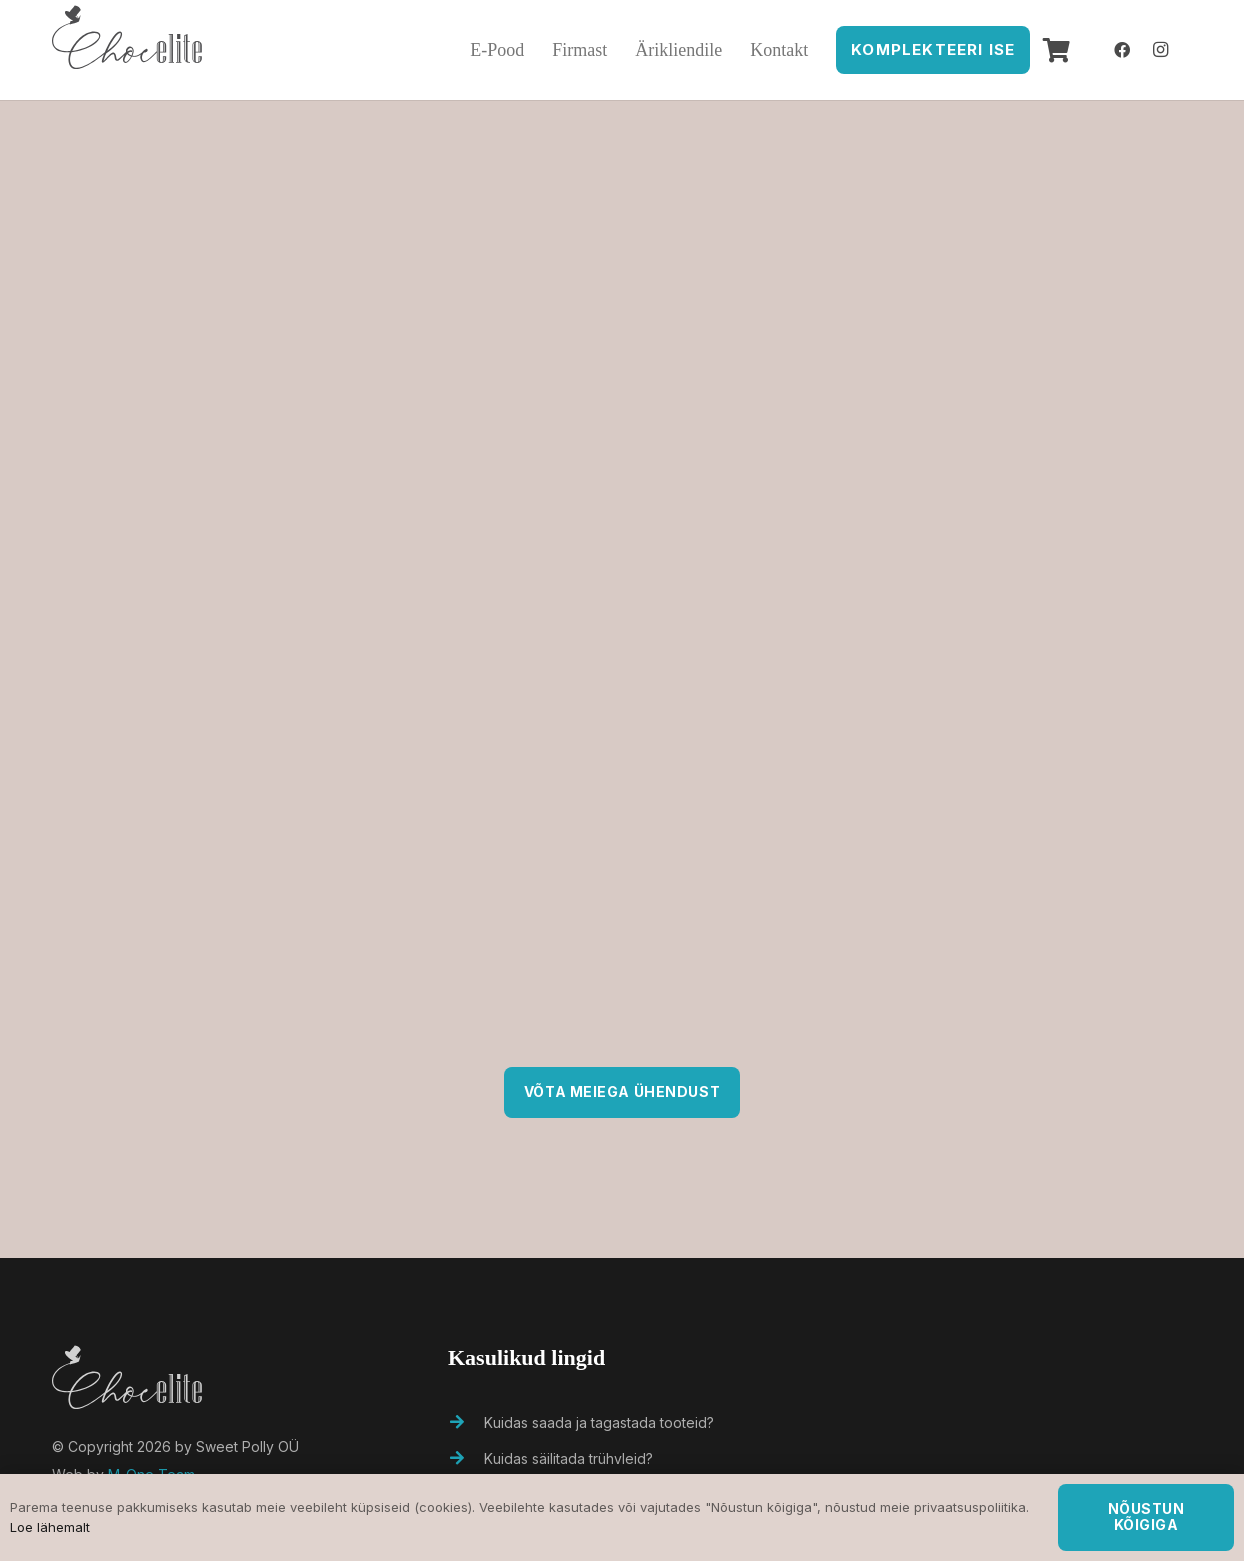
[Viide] (127, 50)
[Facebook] (1122, 50)
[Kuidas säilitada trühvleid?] (466, 1459)
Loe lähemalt (50, 1527)
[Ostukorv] (1056, 50)
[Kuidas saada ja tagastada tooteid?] (466, 1423)
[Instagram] (1160, 50)
